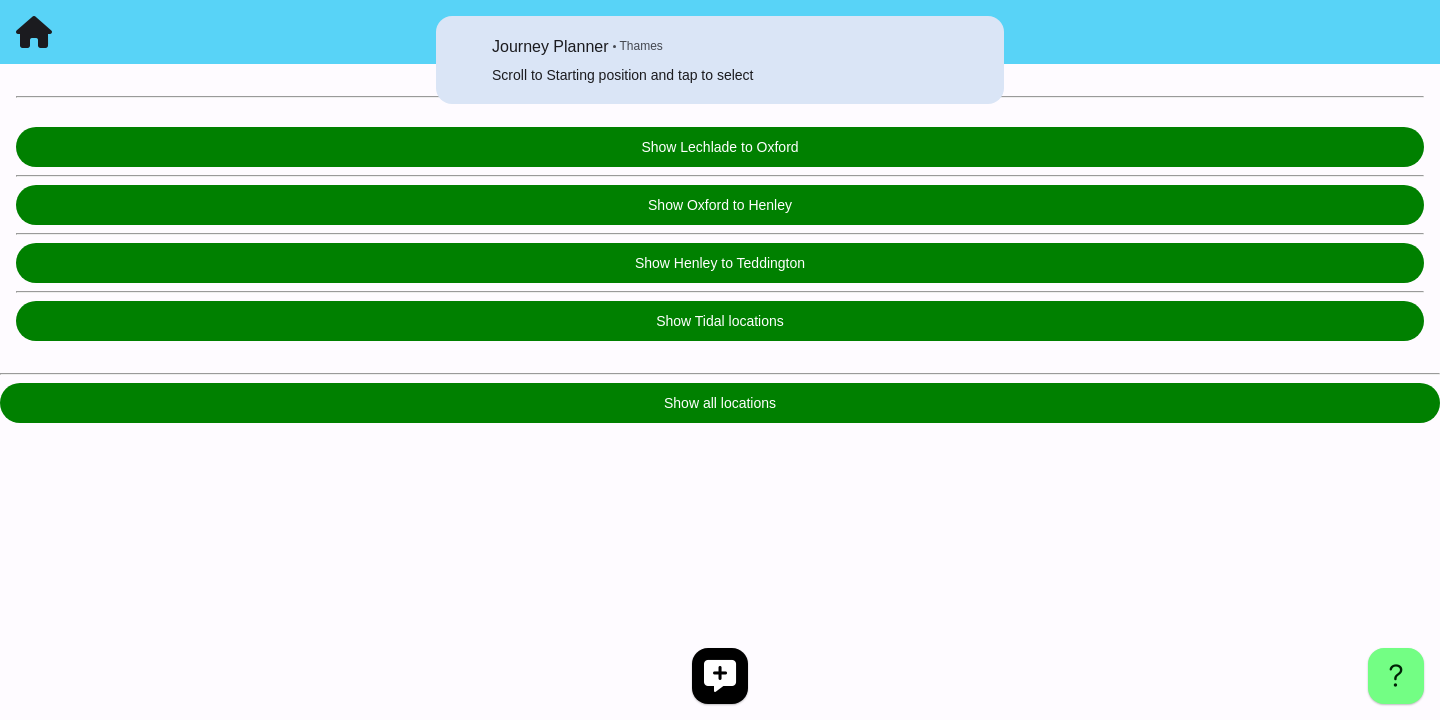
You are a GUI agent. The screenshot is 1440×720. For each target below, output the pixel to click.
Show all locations (720, 403)
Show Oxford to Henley (720, 205)
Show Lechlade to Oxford (719, 147)
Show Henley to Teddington (720, 263)
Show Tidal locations (720, 321)
